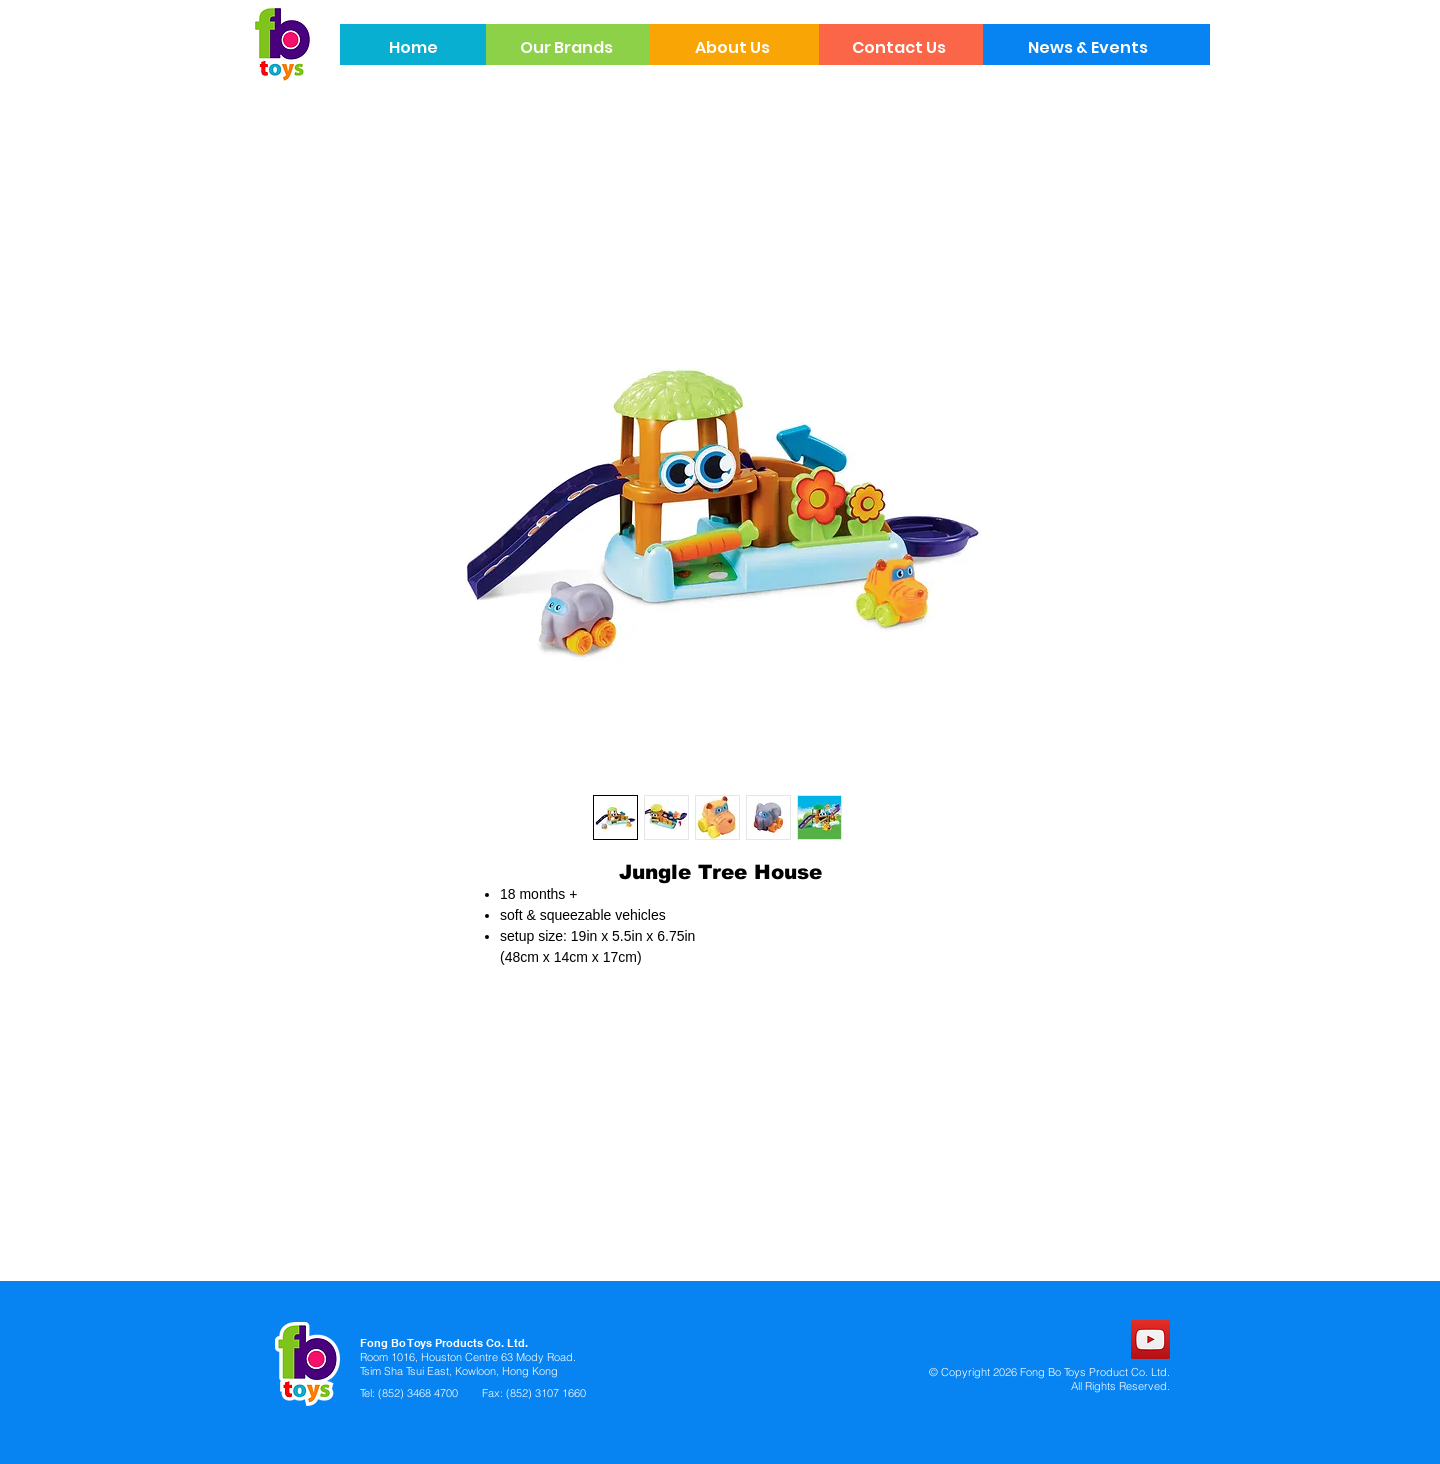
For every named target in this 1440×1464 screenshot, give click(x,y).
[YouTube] (1150, 1339)
